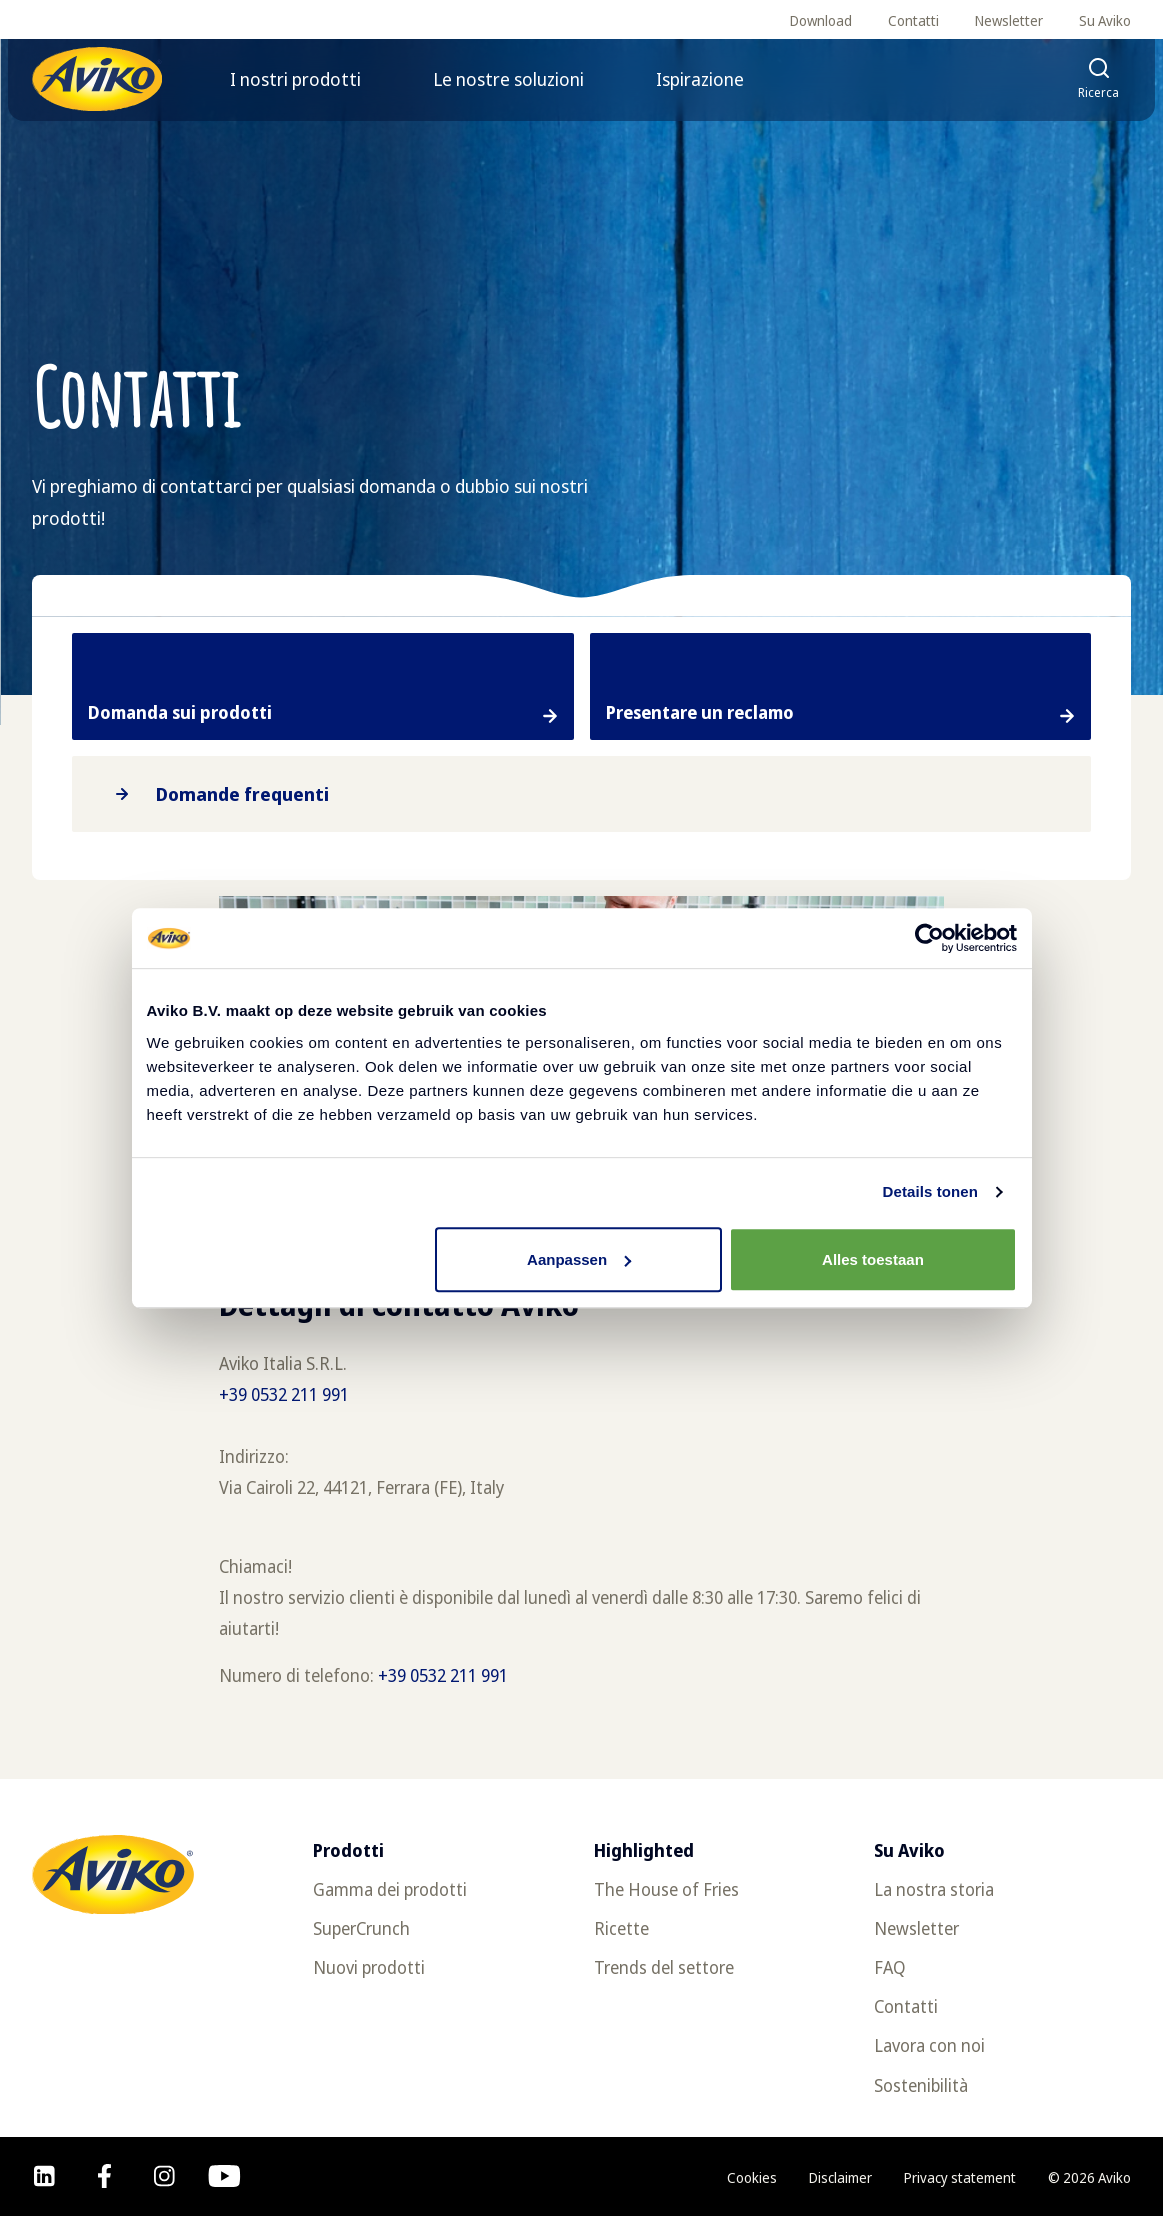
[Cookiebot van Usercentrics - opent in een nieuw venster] (929, 938)
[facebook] (104, 2176)
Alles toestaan (873, 1259)
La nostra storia (934, 1889)
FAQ (890, 1967)
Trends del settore (664, 1967)
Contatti (913, 20)
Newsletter (1009, 20)
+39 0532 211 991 (286, 1394)
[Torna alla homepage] (97, 79)
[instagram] (164, 2176)
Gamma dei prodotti (390, 1889)
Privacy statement (960, 2177)
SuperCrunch (361, 1928)
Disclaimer (840, 2177)
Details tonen (930, 1191)
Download (821, 20)
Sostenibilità (921, 2085)
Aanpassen (579, 1259)
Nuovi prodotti (369, 1967)
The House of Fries (666, 1889)
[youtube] (224, 2176)
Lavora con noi (929, 2045)
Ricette (621, 1928)
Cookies (752, 2177)
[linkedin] (44, 2176)
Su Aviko (1105, 20)
